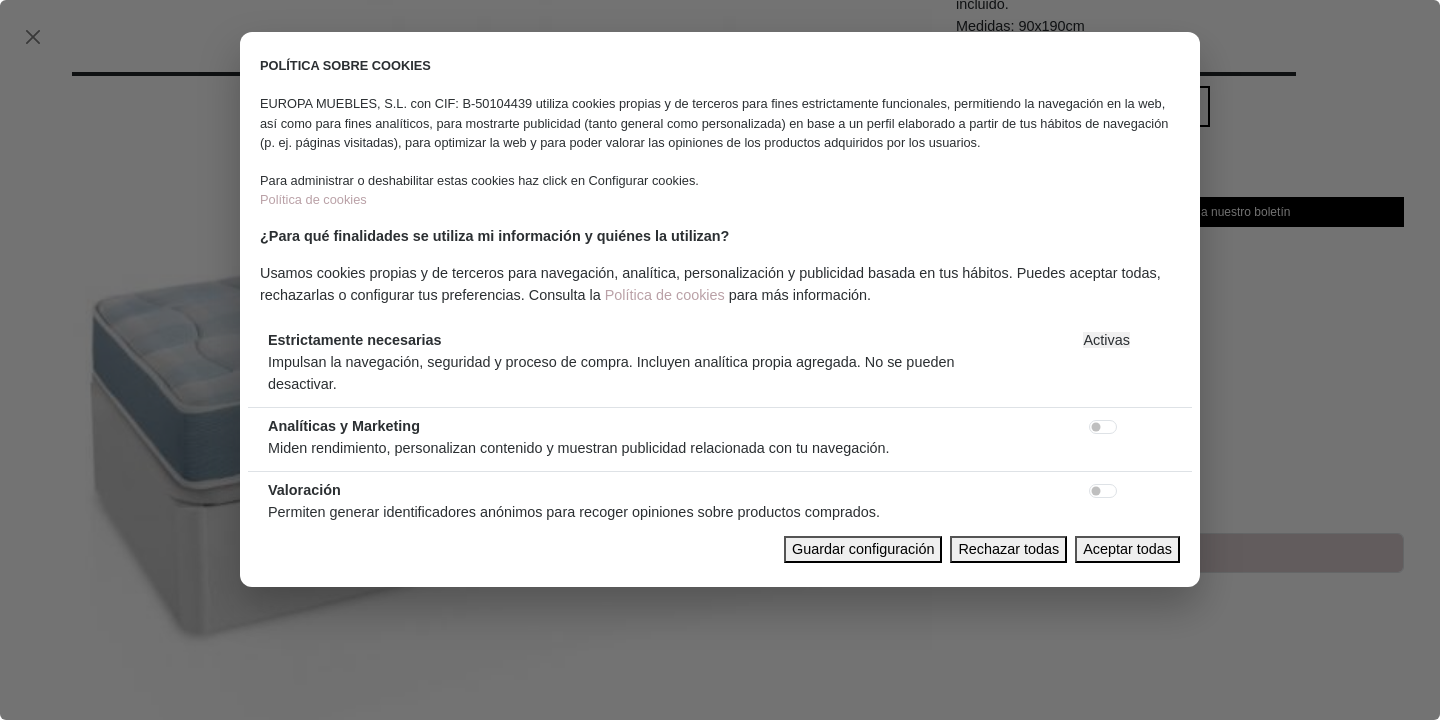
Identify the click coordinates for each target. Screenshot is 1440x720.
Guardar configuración (863, 549)
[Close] (33, 37)
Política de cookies (313, 199)
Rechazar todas (1008, 549)
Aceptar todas (1127, 549)
